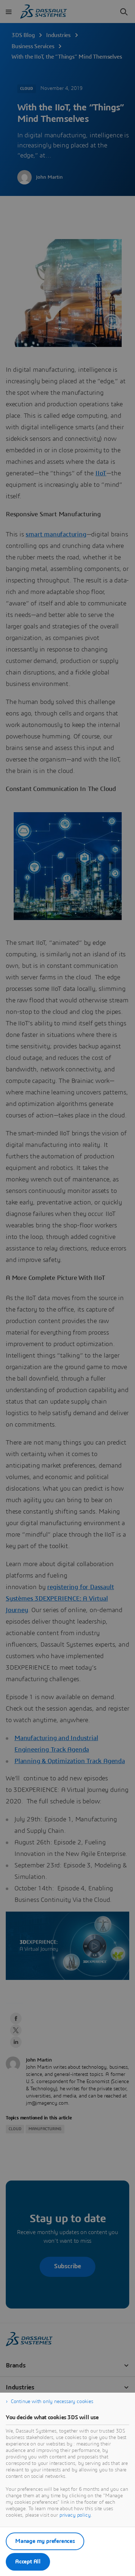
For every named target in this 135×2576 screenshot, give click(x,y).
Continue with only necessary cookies (52, 2401)
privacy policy (75, 2515)
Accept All (28, 2561)
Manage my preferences (45, 2541)
